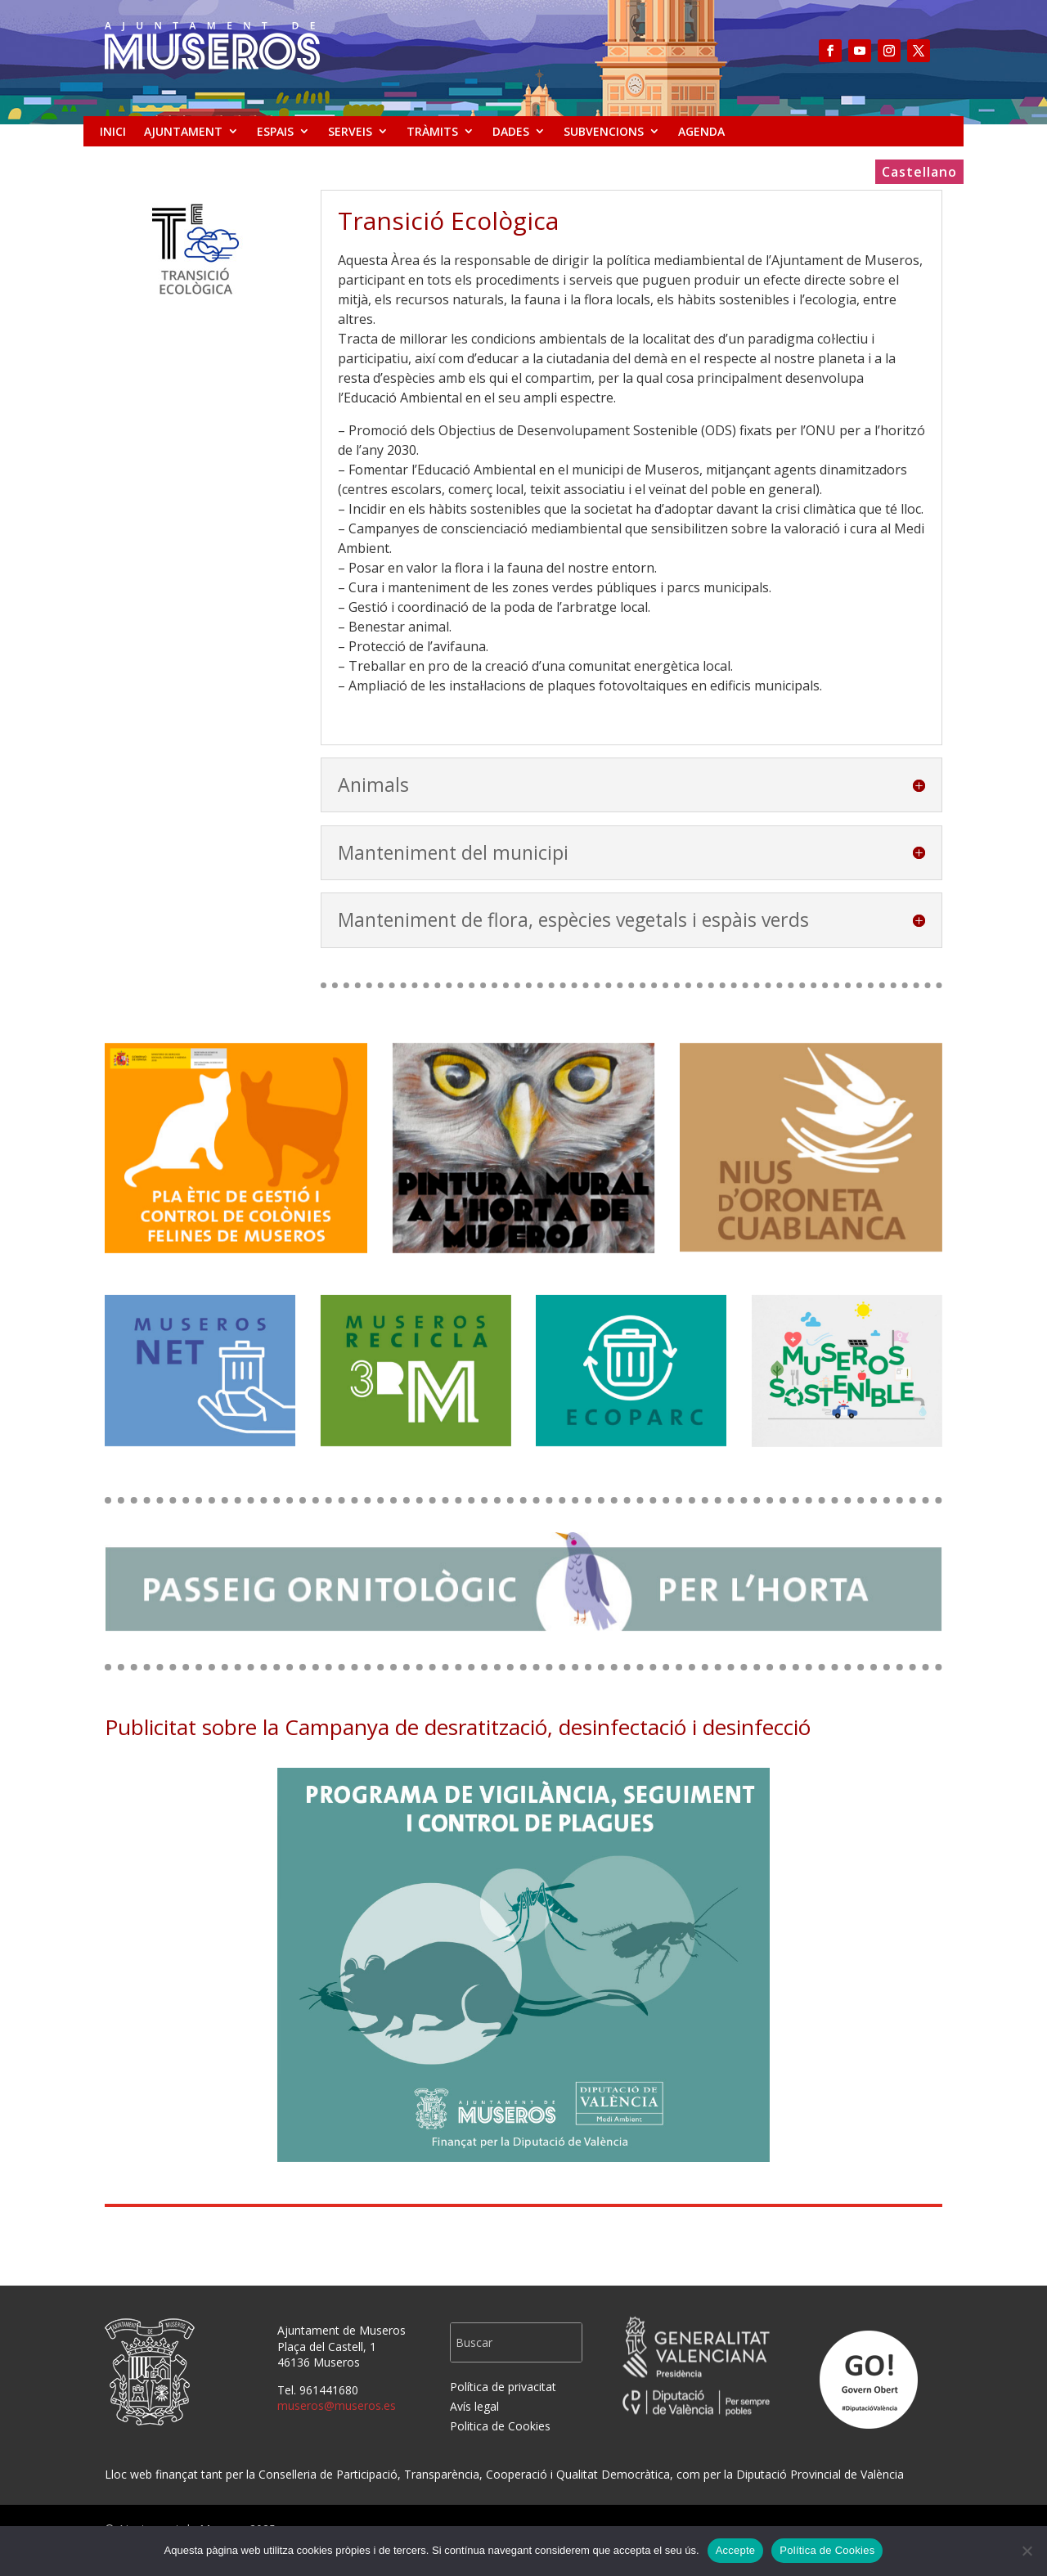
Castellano (919, 173)
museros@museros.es (336, 2405)
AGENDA (701, 131)
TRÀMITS (432, 131)
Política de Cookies (827, 2550)
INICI (113, 131)
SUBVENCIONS (604, 131)
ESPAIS (275, 131)
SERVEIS (350, 131)
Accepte (736, 2550)
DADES (510, 131)
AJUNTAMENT (183, 131)
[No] (1026, 2550)
